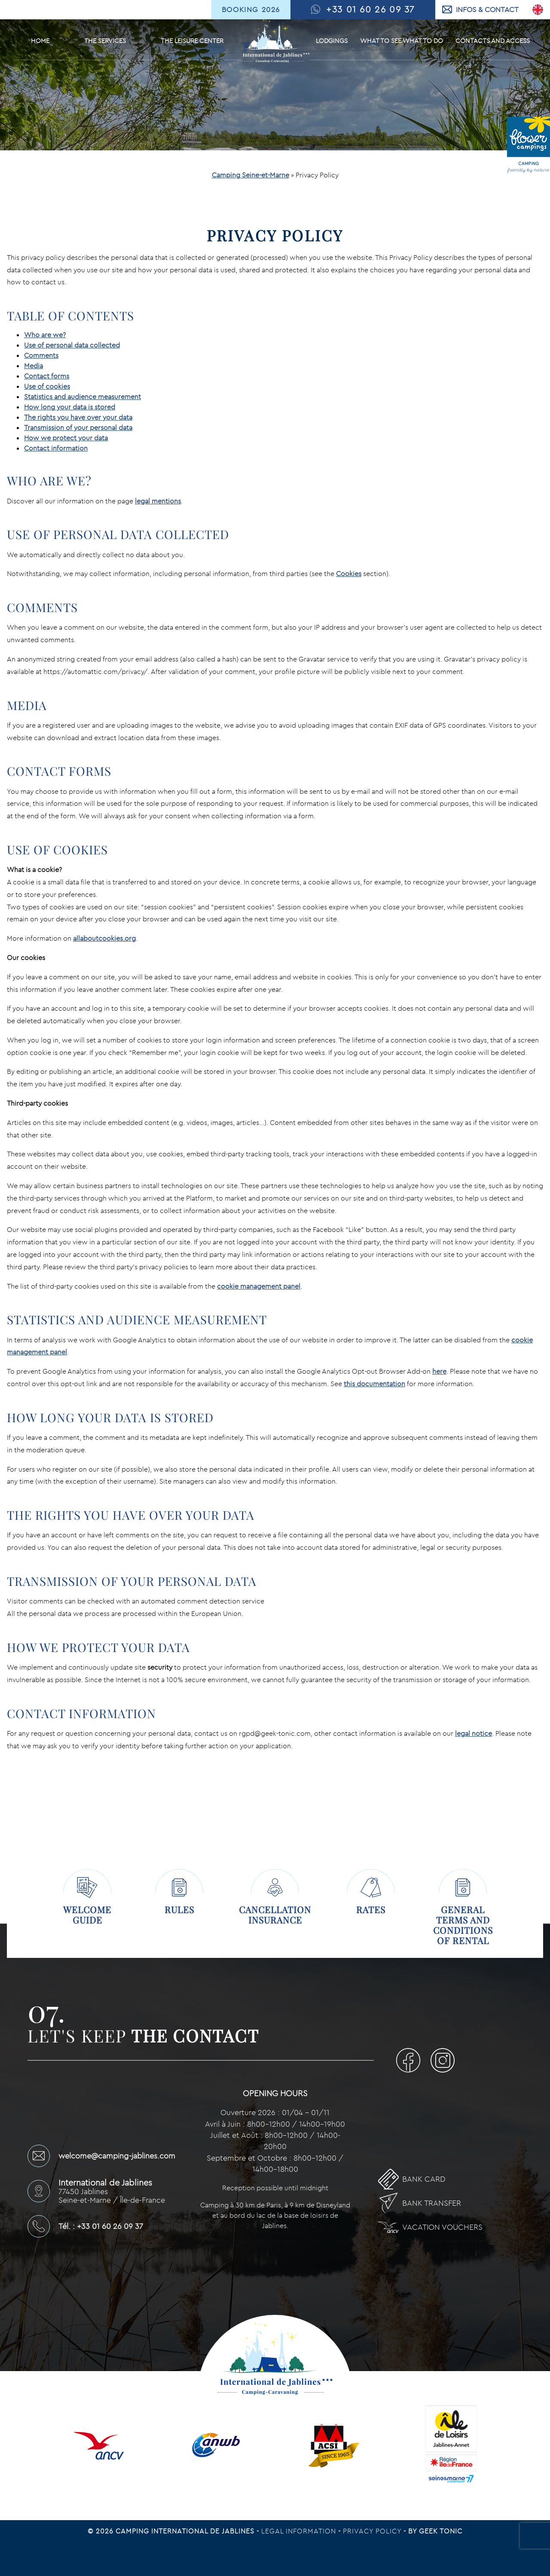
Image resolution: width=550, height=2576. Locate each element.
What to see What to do (401, 41)
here (439, 1371)
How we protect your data (66, 437)
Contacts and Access (492, 41)
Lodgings (332, 41)
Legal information (299, 2531)
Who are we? (45, 334)
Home (40, 41)
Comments (41, 355)
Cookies (348, 573)
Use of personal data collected (72, 345)
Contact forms (46, 376)
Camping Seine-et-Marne (250, 175)
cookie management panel (258, 1286)
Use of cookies (47, 386)
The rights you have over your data (78, 417)
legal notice (473, 1733)
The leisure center (192, 41)
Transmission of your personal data (78, 427)
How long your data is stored (69, 406)
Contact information (56, 448)
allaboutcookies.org (104, 938)
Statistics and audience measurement (82, 396)
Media (33, 365)
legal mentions (158, 501)
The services (105, 41)
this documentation (374, 1383)
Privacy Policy (373, 2531)
